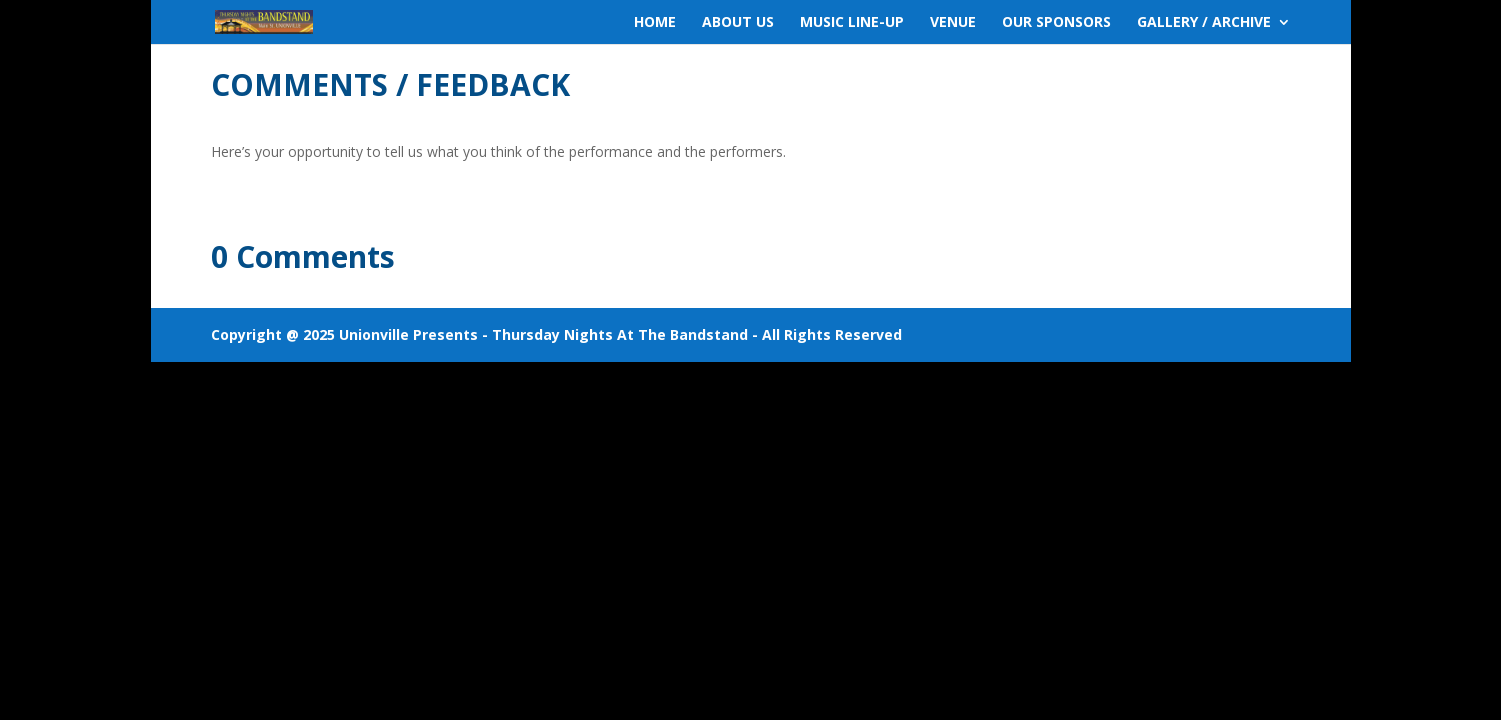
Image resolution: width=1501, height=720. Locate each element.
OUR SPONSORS (1056, 23)
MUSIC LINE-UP (852, 23)
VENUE (953, 23)
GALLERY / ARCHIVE (1204, 23)
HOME (655, 23)
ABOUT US (738, 23)
